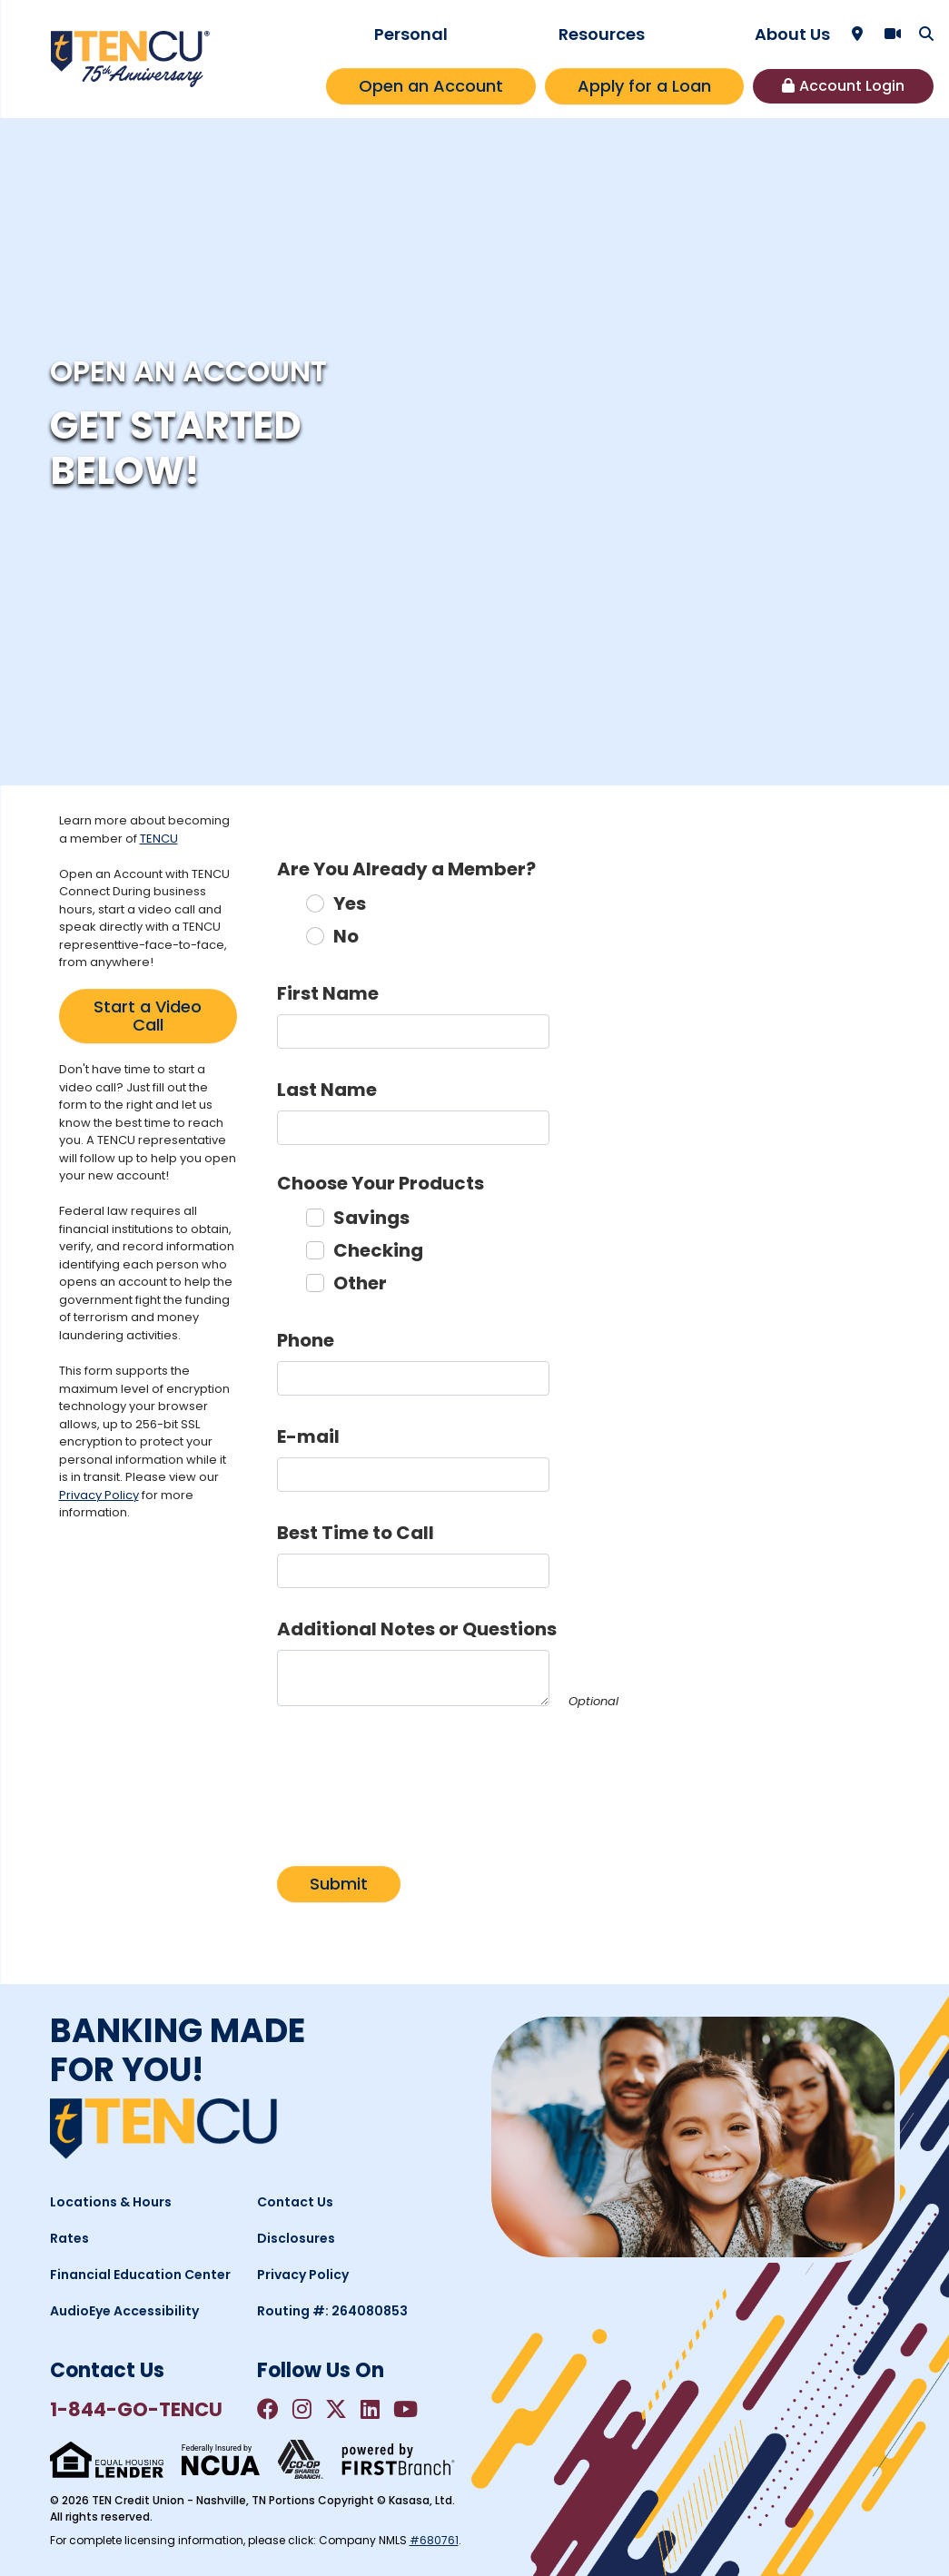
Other (360, 1283)
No (346, 936)
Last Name (327, 1089)
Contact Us (295, 2202)
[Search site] (926, 33)
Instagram (301, 2409)
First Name (328, 993)
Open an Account (431, 85)
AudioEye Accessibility (124, 2311)
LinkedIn (370, 2409)
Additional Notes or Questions (417, 1629)
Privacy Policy (99, 1495)
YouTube (405, 2409)
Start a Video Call (148, 1015)
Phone (305, 1340)
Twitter (336, 2409)
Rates (69, 2238)
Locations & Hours (111, 2202)
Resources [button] (602, 34)
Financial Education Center (140, 2274)
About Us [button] (792, 34)
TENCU (159, 838)
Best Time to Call (355, 1532)
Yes (349, 903)
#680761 (434, 2540)
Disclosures (296, 2238)
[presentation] (415, 1776)
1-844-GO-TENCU (136, 2409)
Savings (371, 1217)
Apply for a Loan (644, 85)
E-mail (308, 1436)
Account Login (852, 85)
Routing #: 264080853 (332, 2311)
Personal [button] (411, 34)
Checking (378, 1250)
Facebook (268, 2409)
